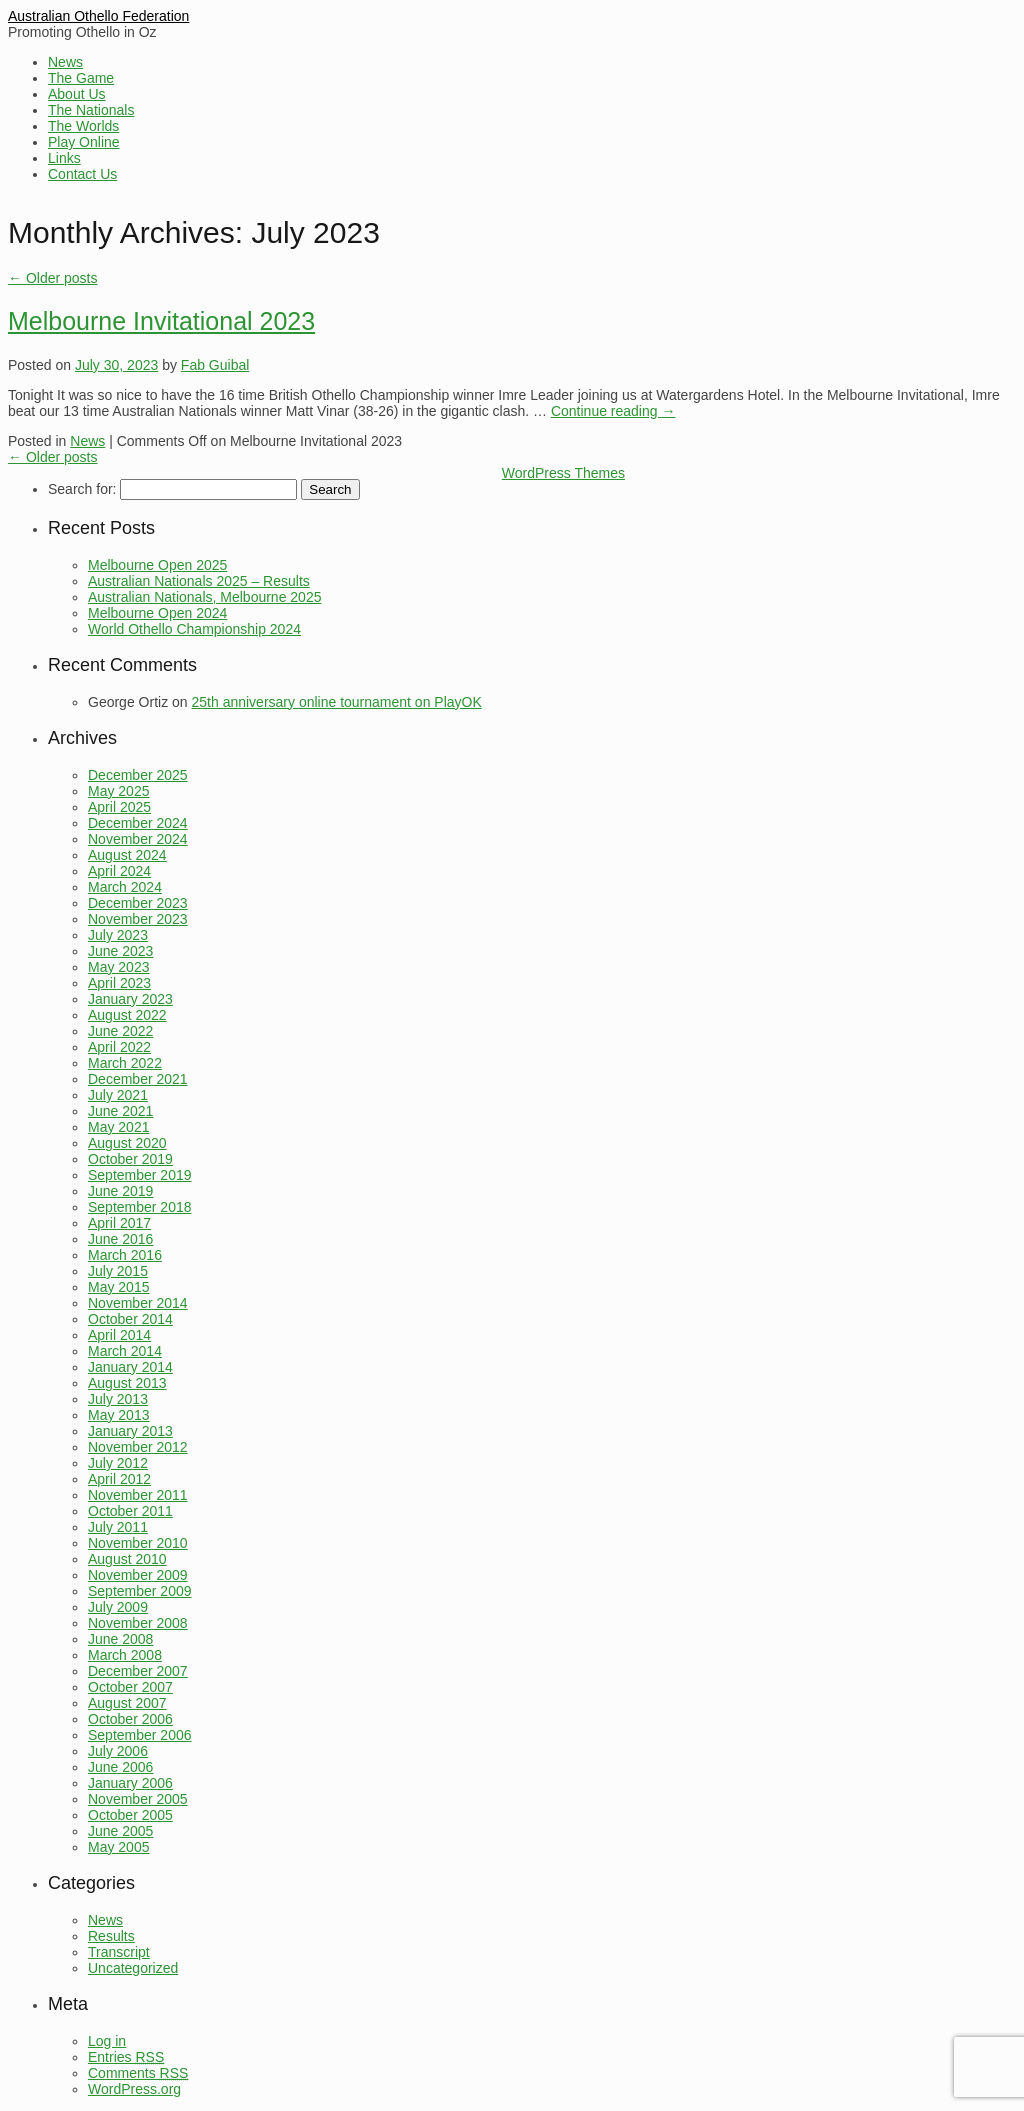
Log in (107, 2041)
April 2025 (119, 807)
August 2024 (127, 855)
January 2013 (130, 1431)
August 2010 (127, 1559)
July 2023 (118, 935)
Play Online (84, 142)
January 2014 (130, 1367)
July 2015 (118, 1271)
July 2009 (118, 1607)
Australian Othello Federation (98, 16)
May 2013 (118, 1415)
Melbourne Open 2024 (157, 613)
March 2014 (125, 1351)
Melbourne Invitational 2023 (161, 321)
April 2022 (119, 1047)
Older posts (52, 278)
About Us (77, 94)
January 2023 (130, 999)
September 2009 (140, 1591)
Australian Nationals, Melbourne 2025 (204, 597)
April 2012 (119, 1479)
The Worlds (83, 126)
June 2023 (120, 951)
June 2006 (120, 1767)
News (65, 62)
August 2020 (127, 1143)
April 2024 (119, 871)
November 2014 (138, 1303)
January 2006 (130, 1783)
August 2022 (127, 1015)
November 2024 (138, 839)
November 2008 (138, 1623)
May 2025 (118, 791)
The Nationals (91, 110)
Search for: (82, 489)
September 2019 (140, 1175)
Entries (126, 2057)
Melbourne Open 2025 (157, 565)
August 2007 (127, 1703)
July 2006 (118, 1751)
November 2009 (138, 1575)
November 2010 (138, 1543)
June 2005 (120, 1831)
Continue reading (613, 411)
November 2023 (138, 919)
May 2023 (118, 967)
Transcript (119, 1952)
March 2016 (125, 1255)
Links (64, 158)
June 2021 (120, 1111)
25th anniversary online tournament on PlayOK (337, 702)
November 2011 (138, 1495)
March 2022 (125, 1063)
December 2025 (138, 775)
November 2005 (138, 1799)
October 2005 (130, 1815)
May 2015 (118, 1287)
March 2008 (125, 1655)
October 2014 (130, 1319)
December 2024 (138, 823)
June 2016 (120, 1239)
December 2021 (138, 1079)
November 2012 (138, 1447)
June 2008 (120, 1639)
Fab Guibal (215, 365)
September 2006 (140, 1735)
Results (111, 1936)
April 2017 (119, 1223)
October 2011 (130, 1511)
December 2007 (138, 1671)
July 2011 (118, 1527)
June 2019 (120, 1191)
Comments (138, 2073)
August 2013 (127, 1383)
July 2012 (118, 1463)
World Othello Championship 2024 (194, 629)
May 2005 (118, 1847)
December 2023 (138, 903)
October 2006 (130, 1719)
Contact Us (82, 174)
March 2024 (125, 887)
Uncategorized (133, 1968)
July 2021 (118, 1095)
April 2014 (119, 1335)
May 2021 (118, 1127)
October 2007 (130, 1687)
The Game (81, 78)
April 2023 (119, 983)
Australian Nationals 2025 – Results (199, 581)
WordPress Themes (563, 473)
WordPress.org (134, 2089)
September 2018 (140, 1207)
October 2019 (130, 1159)
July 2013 (118, 1399)
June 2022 (120, 1031)
